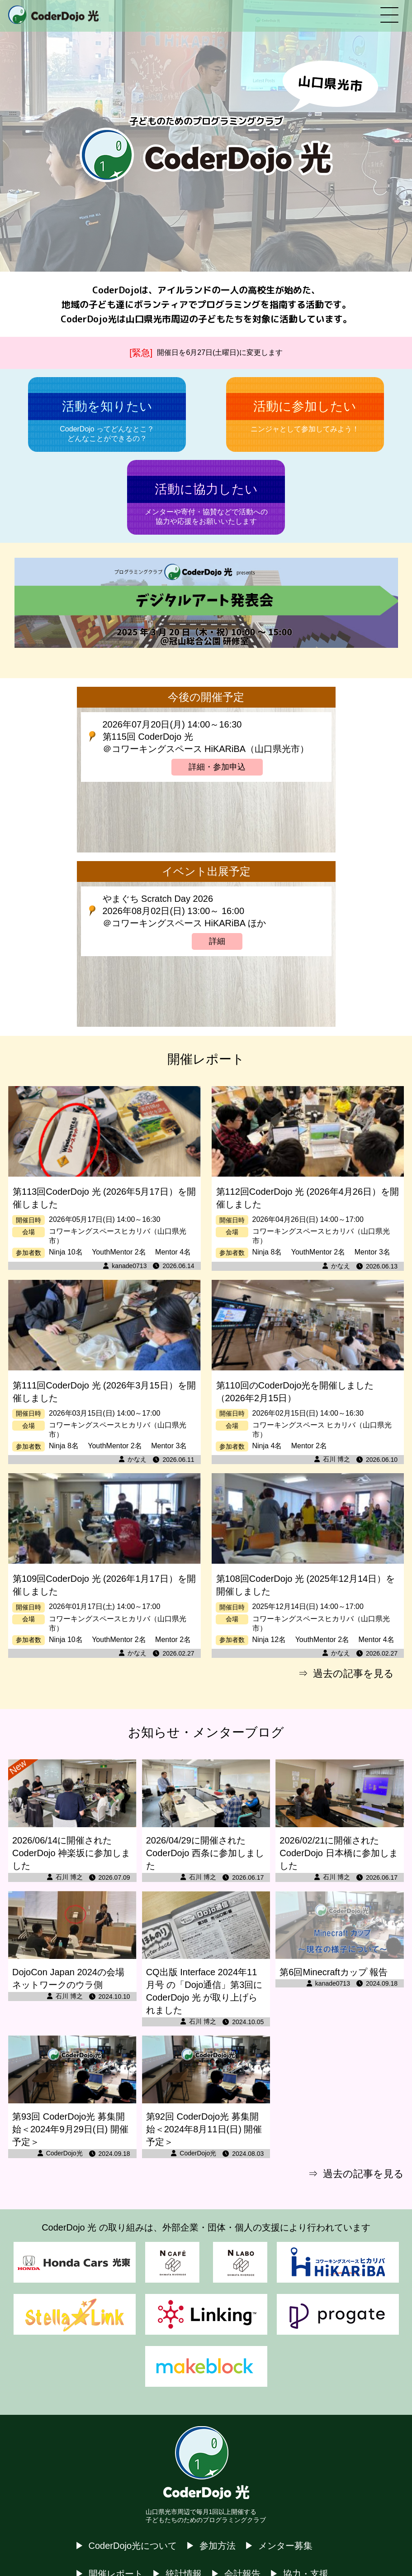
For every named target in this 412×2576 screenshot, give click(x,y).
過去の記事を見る (353, 1673)
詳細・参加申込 (217, 766)
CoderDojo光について (133, 2546)
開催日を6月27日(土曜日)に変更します (219, 352)
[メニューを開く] (389, 15)
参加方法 (217, 2546)
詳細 (217, 941)
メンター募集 (285, 2546)
